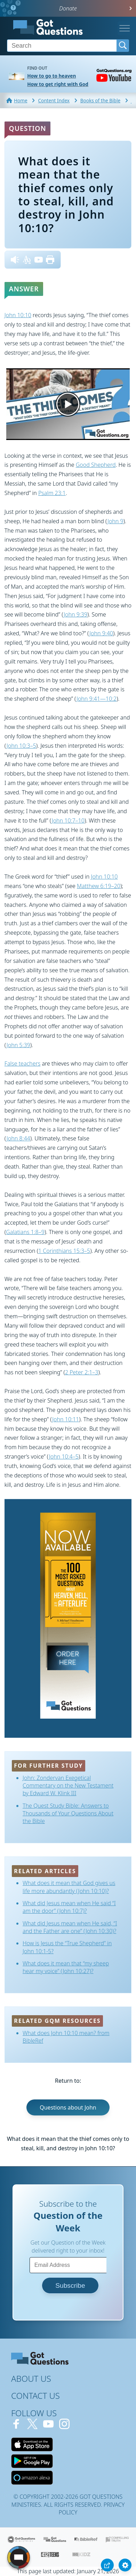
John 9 (115, 521)
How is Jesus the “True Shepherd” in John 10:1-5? (67, 1947)
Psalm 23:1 (52, 493)
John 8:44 (18, 1138)
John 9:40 (101, 633)
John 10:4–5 (64, 1456)
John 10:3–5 (21, 745)
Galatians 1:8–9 (25, 1232)
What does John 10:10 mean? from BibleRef (66, 2036)
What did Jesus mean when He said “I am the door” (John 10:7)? (69, 1907)
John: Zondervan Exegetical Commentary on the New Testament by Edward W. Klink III (68, 1785)
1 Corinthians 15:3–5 (64, 1251)
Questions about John (68, 2107)
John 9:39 (75, 614)
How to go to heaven (51, 75)
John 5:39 (18, 1045)
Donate (68, 8)
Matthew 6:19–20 (98, 886)
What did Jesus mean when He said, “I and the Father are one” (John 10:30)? (70, 1927)
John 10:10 (18, 315)
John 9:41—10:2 (97, 698)
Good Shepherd (96, 465)
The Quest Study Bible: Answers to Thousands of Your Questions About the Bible (68, 1813)
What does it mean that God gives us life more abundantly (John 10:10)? (69, 1886)
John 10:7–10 (68, 820)
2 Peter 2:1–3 (81, 1372)
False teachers (22, 1063)
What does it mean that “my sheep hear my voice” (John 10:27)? (66, 1967)
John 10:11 (65, 1419)
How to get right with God (57, 84)
